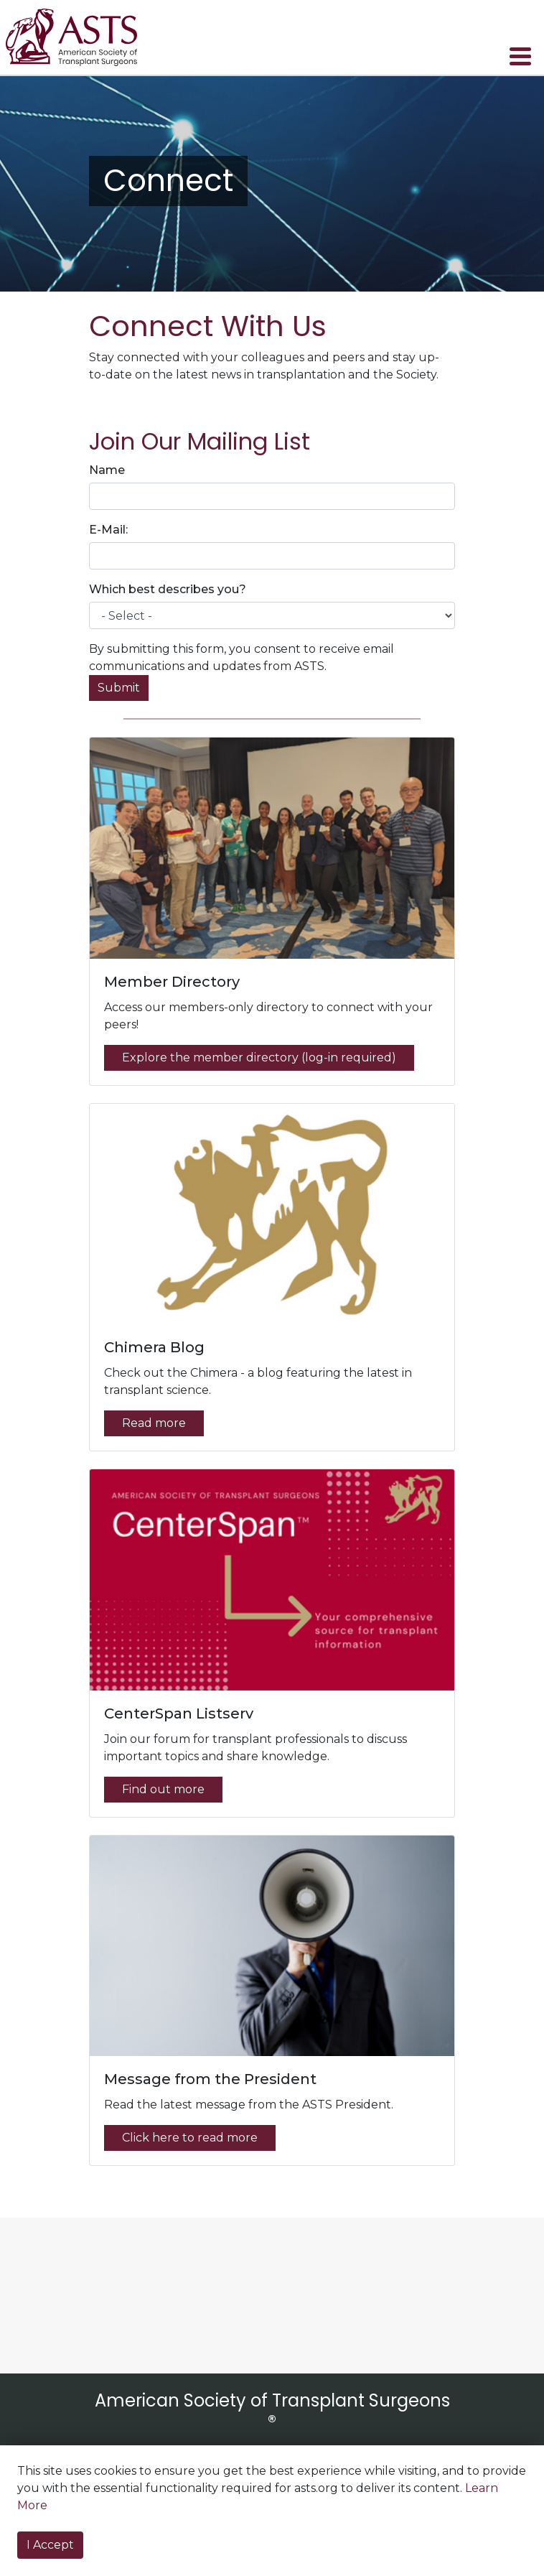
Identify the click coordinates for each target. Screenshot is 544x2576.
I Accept (50, 2545)
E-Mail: (108, 529)
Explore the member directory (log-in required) (259, 1057)
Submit (119, 687)
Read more (154, 1423)
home (81, 37)
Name (107, 470)
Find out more (163, 1789)
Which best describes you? (167, 589)
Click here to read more (190, 2137)
